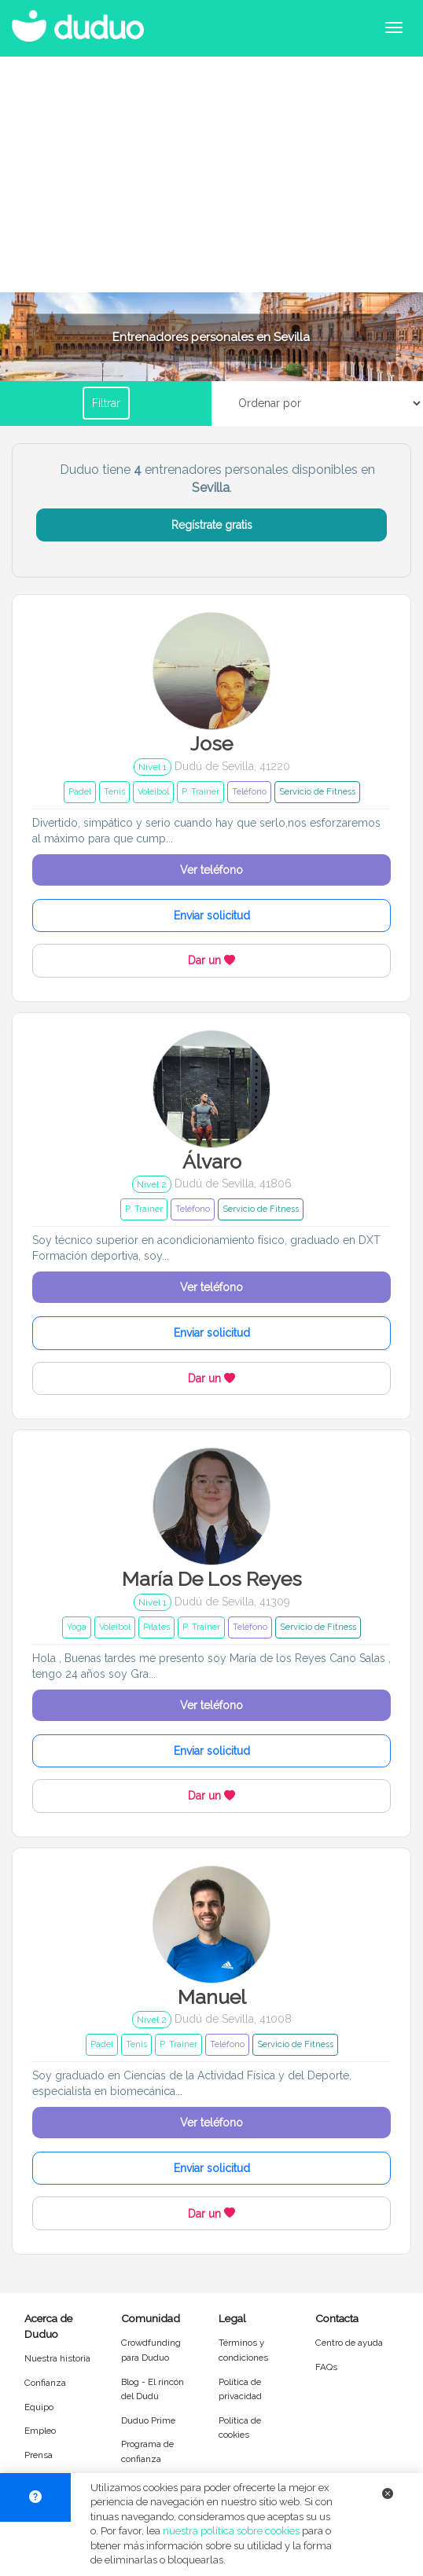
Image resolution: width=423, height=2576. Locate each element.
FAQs (326, 2366)
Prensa (38, 2454)
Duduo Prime (148, 2420)
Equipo (38, 2407)
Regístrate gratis (211, 525)
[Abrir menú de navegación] (394, 27)
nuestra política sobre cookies (231, 2531)
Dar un (211, 960)
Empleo (40, 2430)
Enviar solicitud (212, 915)
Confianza (45, 2382)
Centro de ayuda (349, 2342)
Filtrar (106, 403)
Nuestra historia (57, 2358)
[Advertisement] (211, 174)
